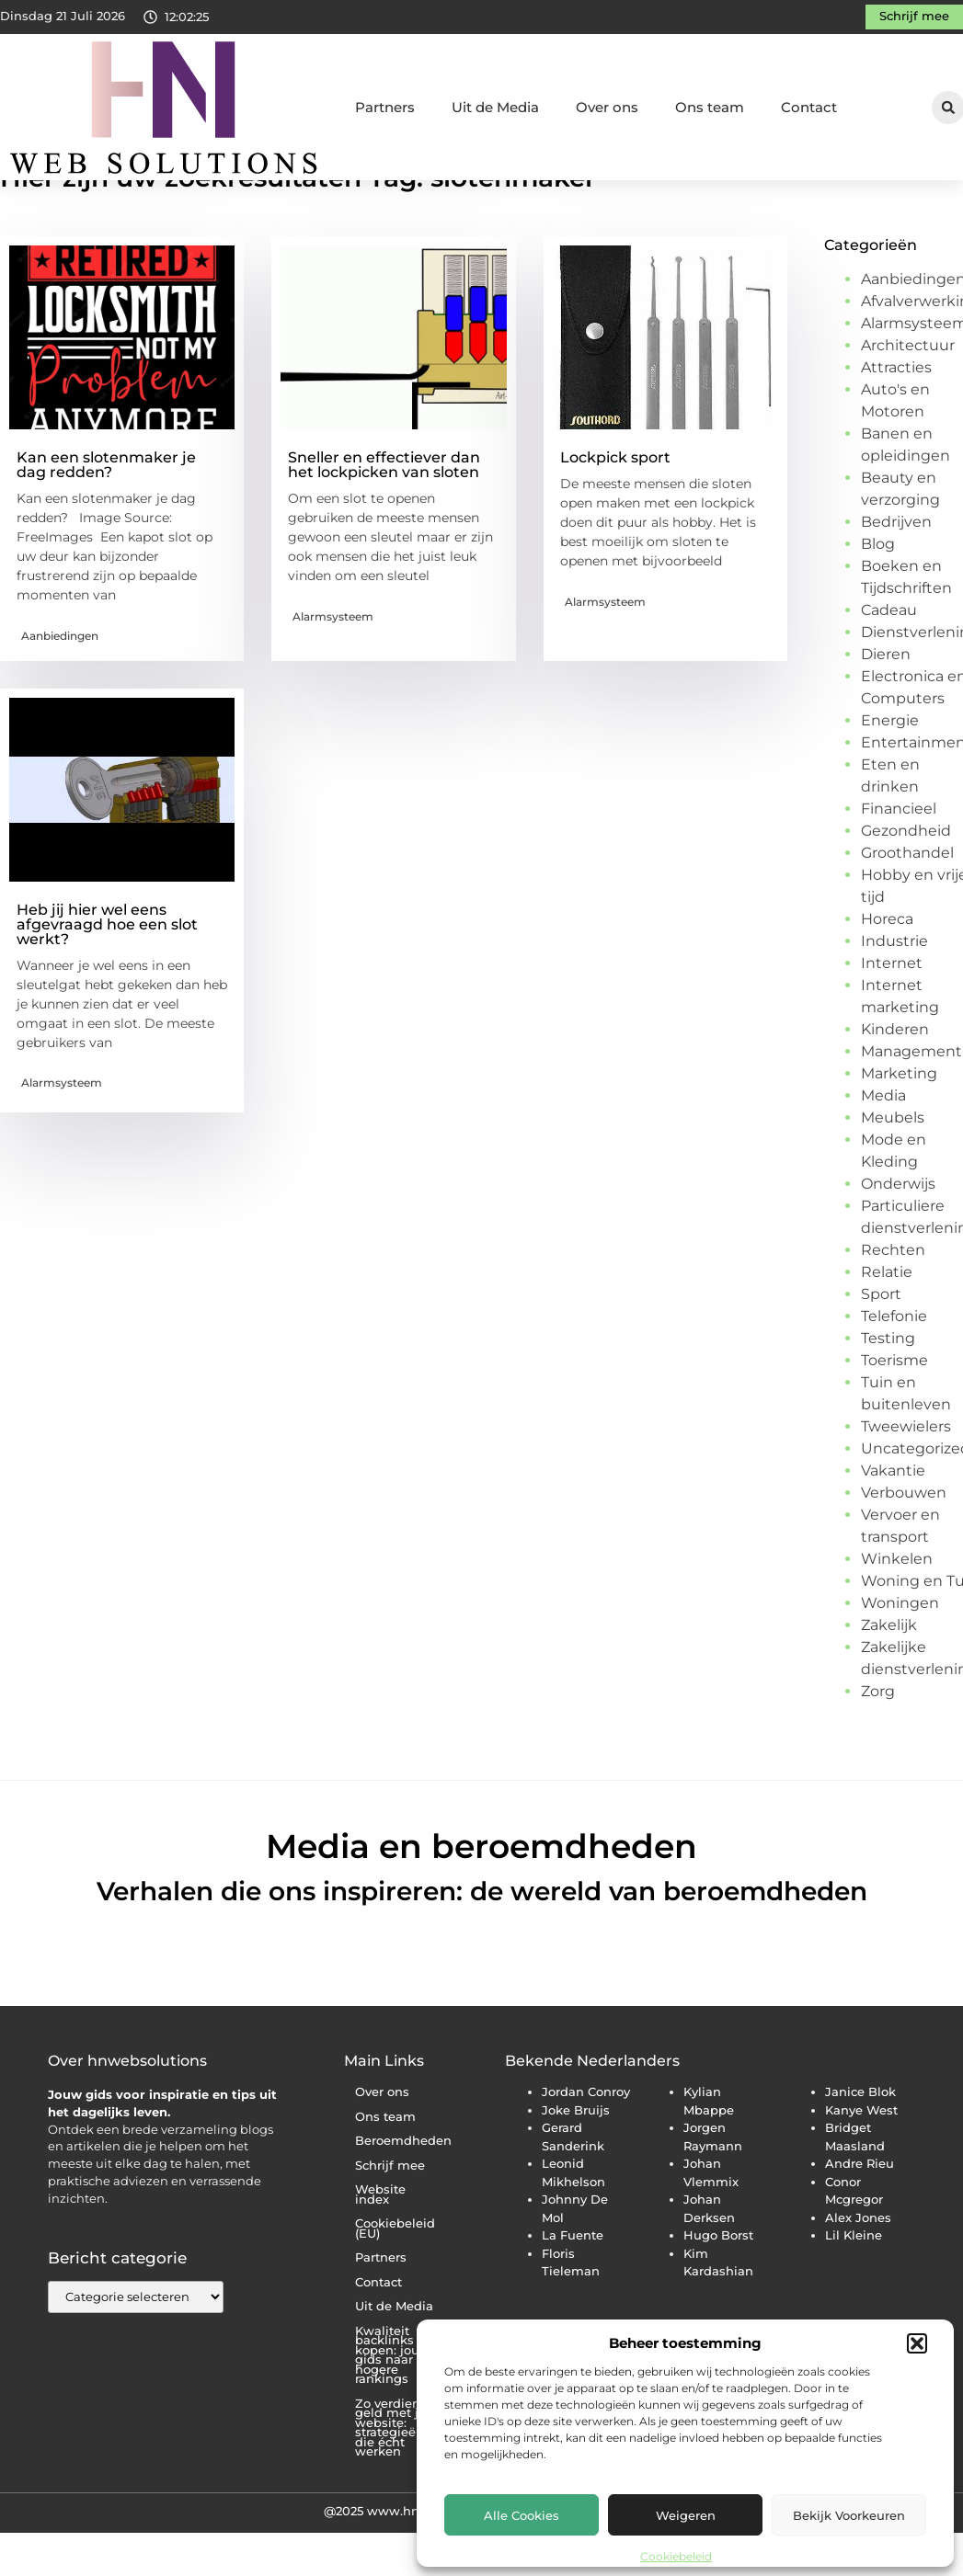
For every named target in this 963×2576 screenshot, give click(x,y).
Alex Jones (858, 2271)
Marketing (899, 1127)
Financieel (898, 863)
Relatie (886, 1326)
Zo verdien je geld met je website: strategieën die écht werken (395, 2482)
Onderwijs (898, 1238)
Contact (809, 107)
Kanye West (861, 2164)
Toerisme (894, 1414)
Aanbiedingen (59, 690)
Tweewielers (906, 1480)
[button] (917, 2343)
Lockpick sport (615, 511)
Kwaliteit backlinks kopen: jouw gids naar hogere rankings (392, 2409)
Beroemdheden (402, 2195)
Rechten (893, 1304)
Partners (385, 107)
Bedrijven (896, 576)
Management (911, 1105)
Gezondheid (906, 885)
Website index (380, 2249)
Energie (890, 774)
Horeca (887, 973)
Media (883, 1149)
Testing (888, 1392)
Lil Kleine (853, 2289)
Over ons (607, 107)
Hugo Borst (718, 2289)
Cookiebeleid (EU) (395, 2283)
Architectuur (908, 399)
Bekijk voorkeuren (849, 2515)
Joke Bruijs (576, 2164)
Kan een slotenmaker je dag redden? (106, 519)
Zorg (878, 1745)
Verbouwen (903, 1547)
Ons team (709, 107)
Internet (892, 1017)
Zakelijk (889, 1679)
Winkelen (897, 1613)
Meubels (892, 1171)
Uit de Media (495, 107)
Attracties (896, 421)
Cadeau (889, 664)
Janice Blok (860, 2145)
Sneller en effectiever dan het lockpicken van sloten (384, 519)
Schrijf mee (390, 2220)
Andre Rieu (859, 2217)
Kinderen (895, 1083)
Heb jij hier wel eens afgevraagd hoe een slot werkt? (107, 978)
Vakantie (893, 1524)
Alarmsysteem (332, 671)
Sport (881, 1348)
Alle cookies (521, 2515)
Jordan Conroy (586, 2145)
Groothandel (907, 907)
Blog (878, 598)
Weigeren (686, 2515)
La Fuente (572, 2289)
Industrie (894, 995)
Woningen (900, 1657)
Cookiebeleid (676, 2556)
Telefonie (894, 1370)
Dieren (886, 708)
